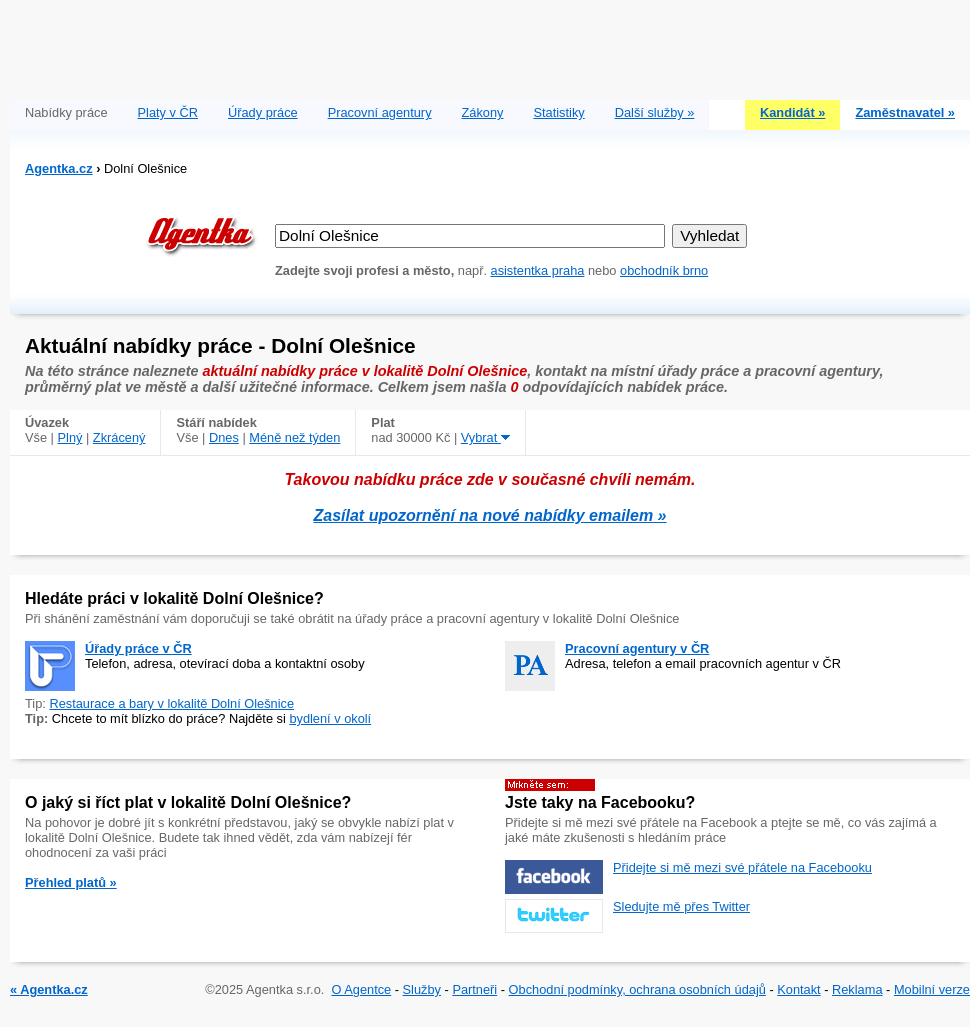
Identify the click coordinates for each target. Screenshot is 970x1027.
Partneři (474, 989)
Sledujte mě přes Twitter (681, 906)
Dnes (224, 437)
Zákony (483, 112)
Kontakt (798, 989)
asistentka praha (538, 270)
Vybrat (485, 437)
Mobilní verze (932, 989)
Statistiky (559, 112)
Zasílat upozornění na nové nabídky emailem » (490, 515)
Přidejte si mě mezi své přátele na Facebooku (742, 867)
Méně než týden (294, 437)
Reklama (857, 989)
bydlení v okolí (330, 718)
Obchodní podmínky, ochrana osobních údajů (637, 989)
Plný (70, 437)
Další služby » (655, 112)
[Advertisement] (490, 45)
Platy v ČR (168, 112)
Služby (422, 989)
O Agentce (361, 989)
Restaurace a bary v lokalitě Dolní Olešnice (171, 703)
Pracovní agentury (380, 112)
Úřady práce (263, 112)
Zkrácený (119, 437)
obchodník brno (664, 270)
